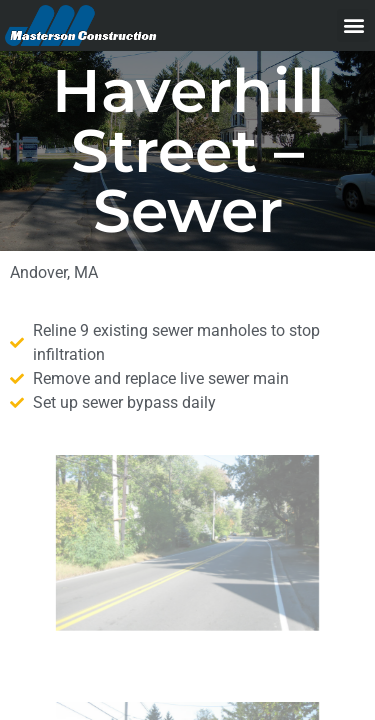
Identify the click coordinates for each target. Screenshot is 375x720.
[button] (353, 25)
